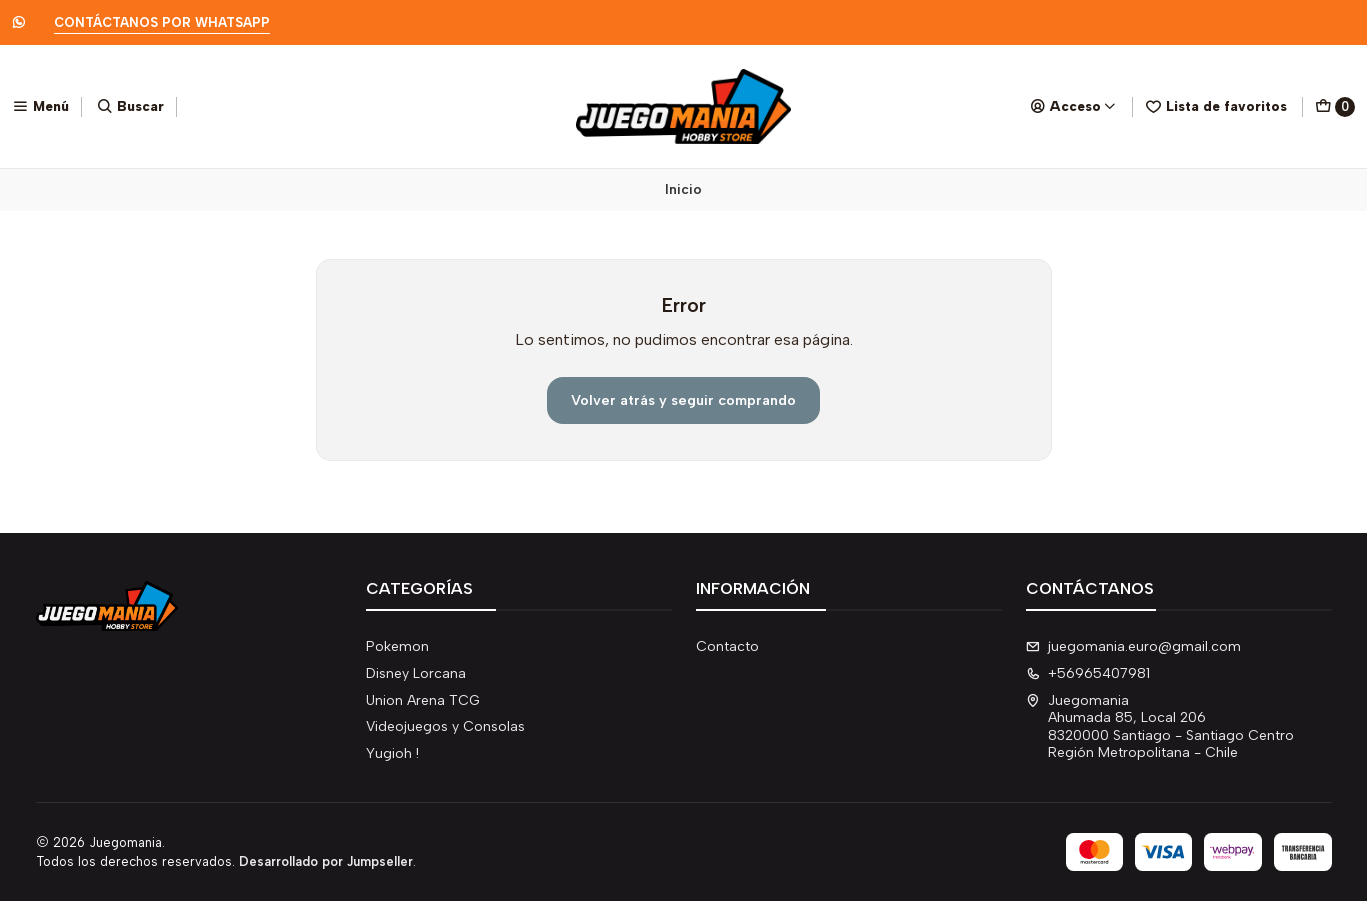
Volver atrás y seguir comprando (683, 400)
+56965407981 (1088, 673)
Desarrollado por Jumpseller (326, 861)
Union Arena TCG (423, 700)
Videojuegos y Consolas (445, 726)
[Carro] (1335, 107)
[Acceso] (1073, 106)
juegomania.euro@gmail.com (1133, 646)
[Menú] (40, 106)
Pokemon (397, 646)
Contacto (727, 646)
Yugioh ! (392, 753)
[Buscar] (130, 106)
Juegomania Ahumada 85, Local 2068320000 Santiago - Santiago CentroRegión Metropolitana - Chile (1160, 727)
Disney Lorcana (416, 673)
